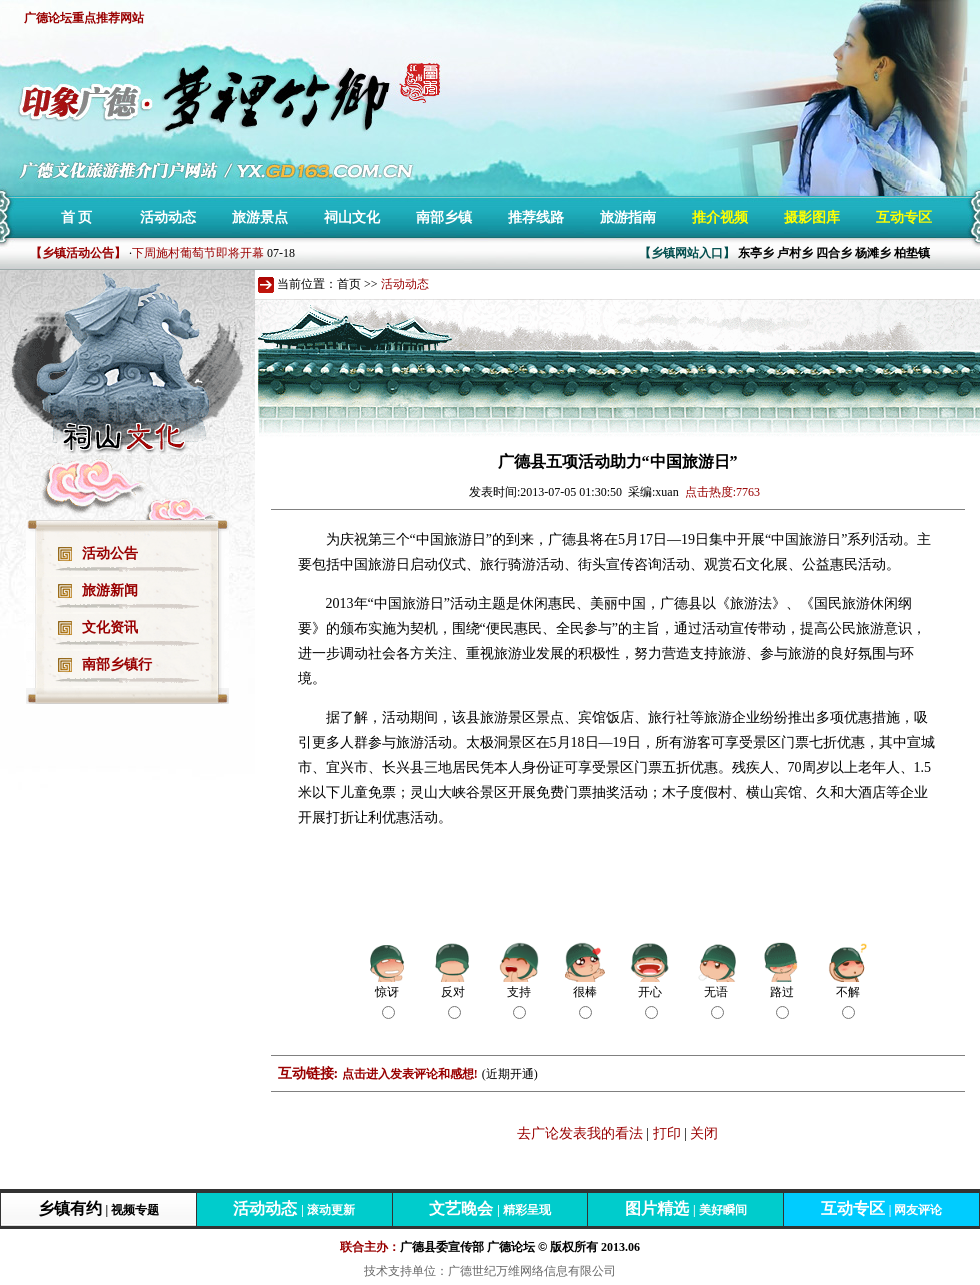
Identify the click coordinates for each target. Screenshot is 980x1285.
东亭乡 (756, 253)
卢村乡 (795, 253)
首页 (349, 284)
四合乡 (834, 253)
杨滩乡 (873, 253)
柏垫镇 (912, 253)
